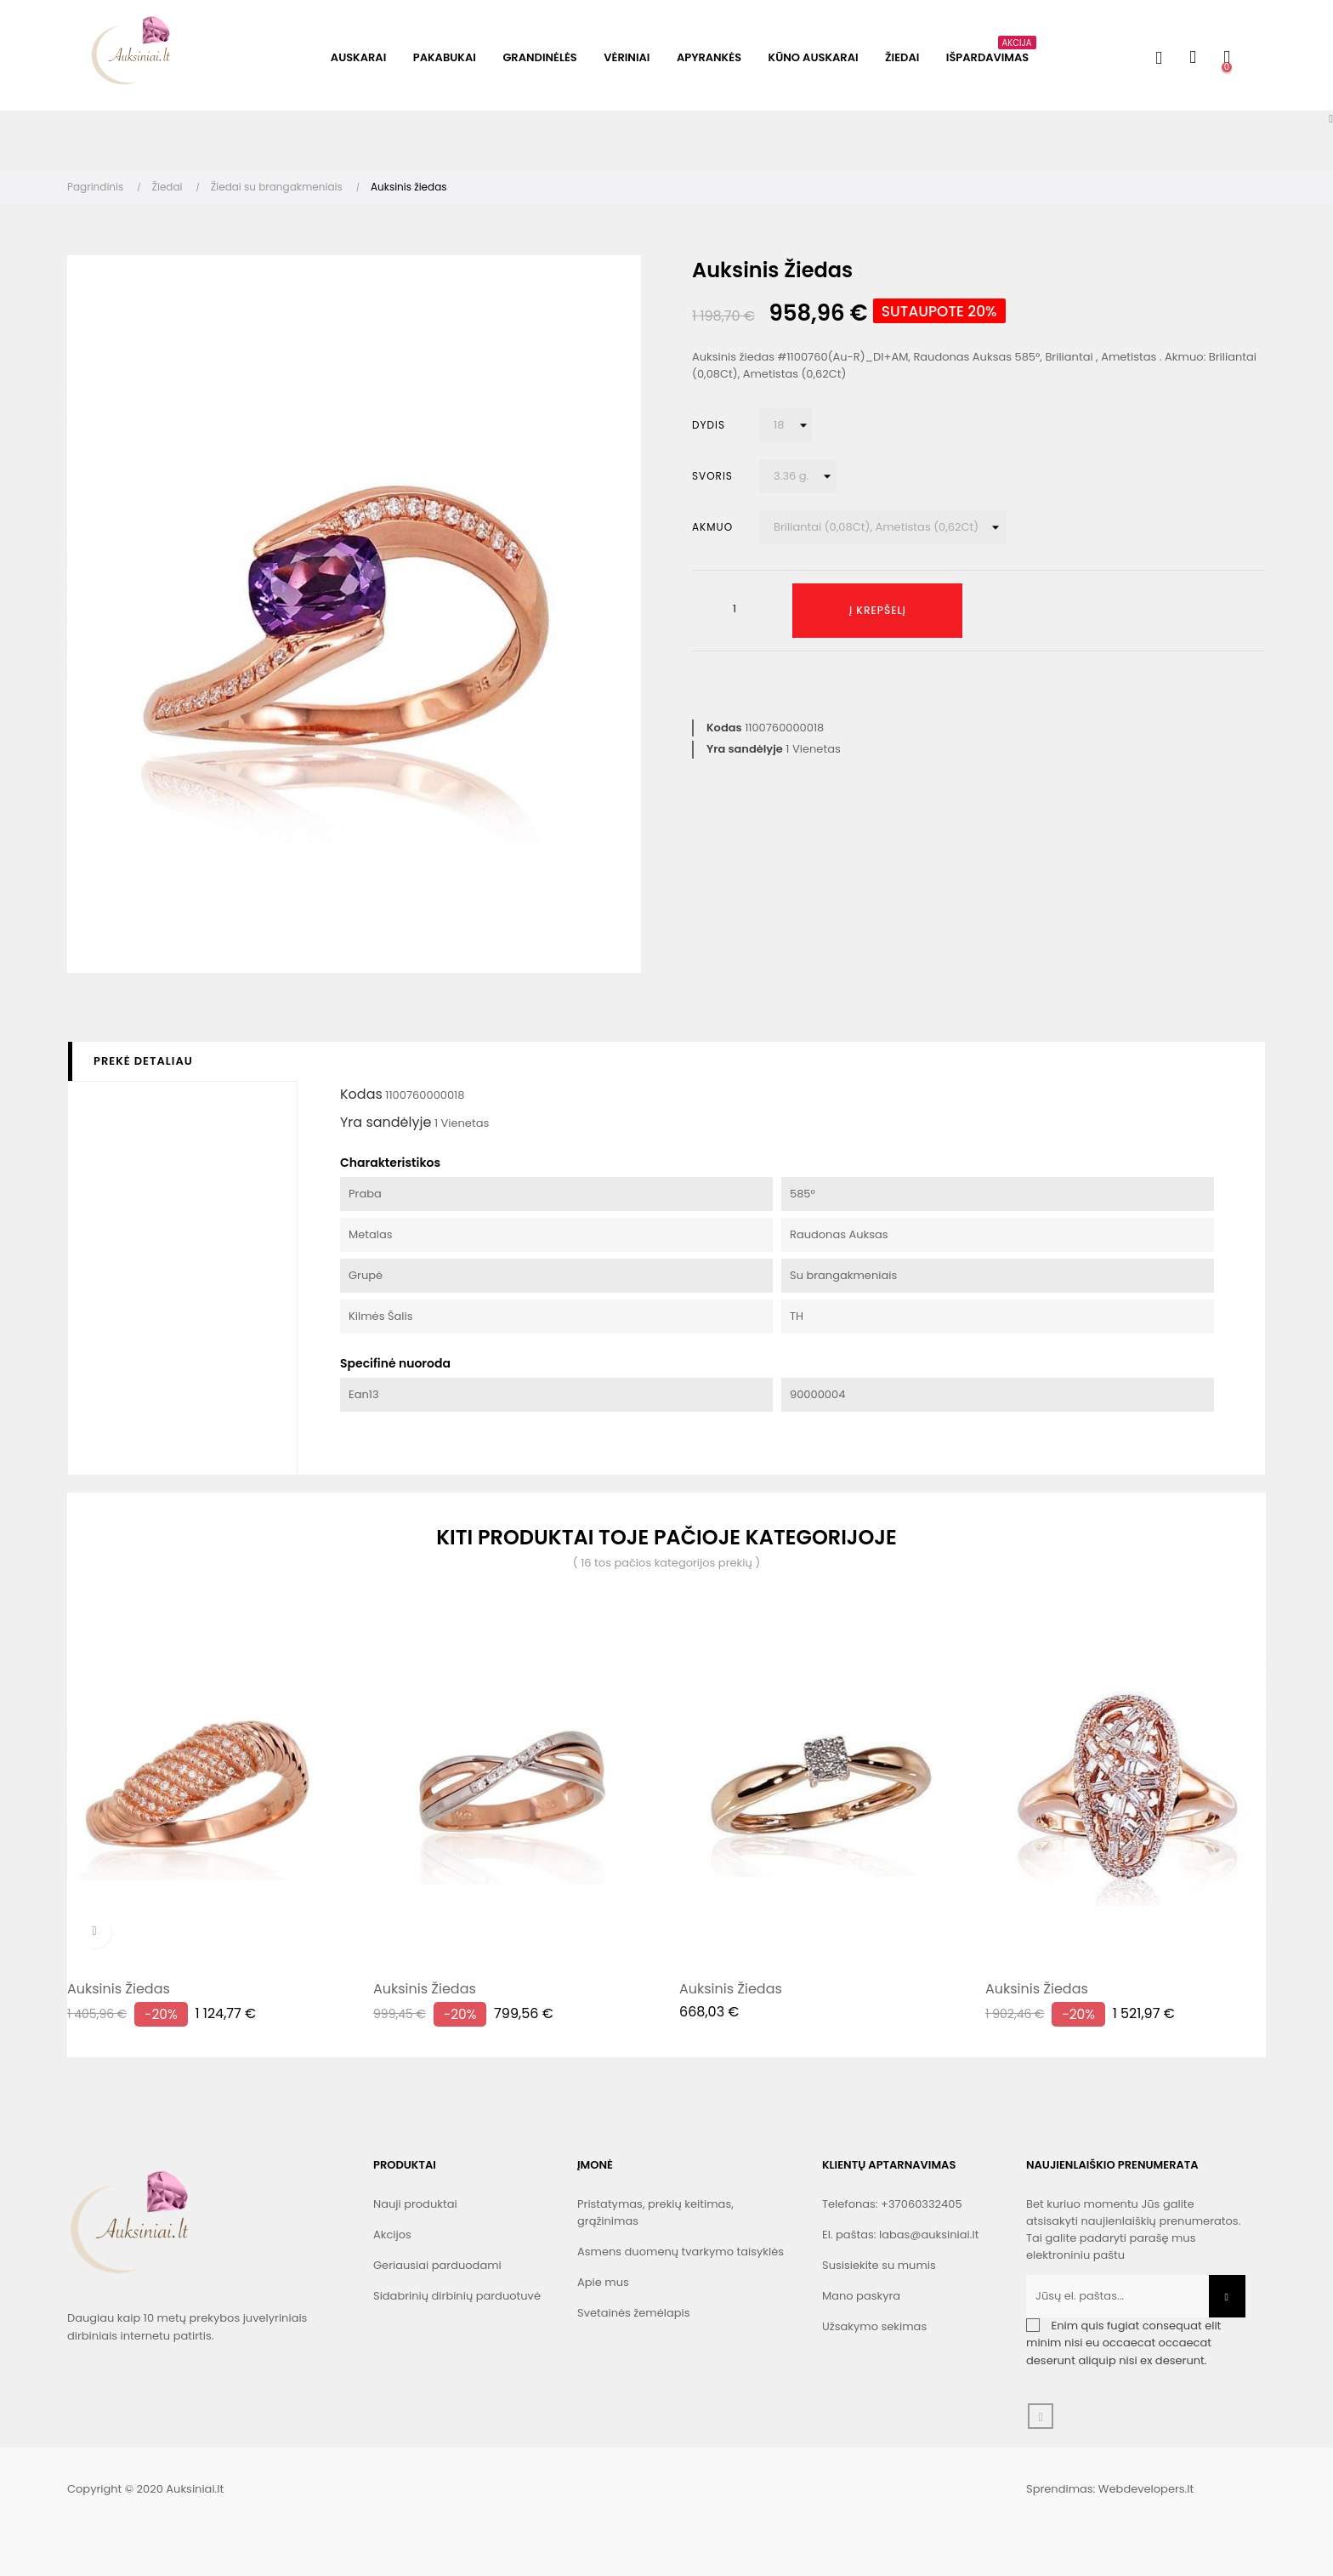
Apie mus (603, 2282)
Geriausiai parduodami (437, 2265)
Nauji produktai (415, 2204)
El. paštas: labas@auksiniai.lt (900, 2234)
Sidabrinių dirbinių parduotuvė (457, 2296)
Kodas (724, 727)
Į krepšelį (877, 610)
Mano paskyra (861, 2296)
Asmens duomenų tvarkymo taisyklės (680, 2251)
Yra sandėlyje (744, 749)
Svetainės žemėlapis (633, 2313)
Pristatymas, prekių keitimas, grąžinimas (655, 2212)
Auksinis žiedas (118, 1988)
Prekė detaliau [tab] (143, 1061)
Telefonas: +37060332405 (892, 2204)
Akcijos (392, 2234)
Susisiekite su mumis (879, 2265)
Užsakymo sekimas (874, 2326)
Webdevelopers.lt (1146, 2489)
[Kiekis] (734, 608)
